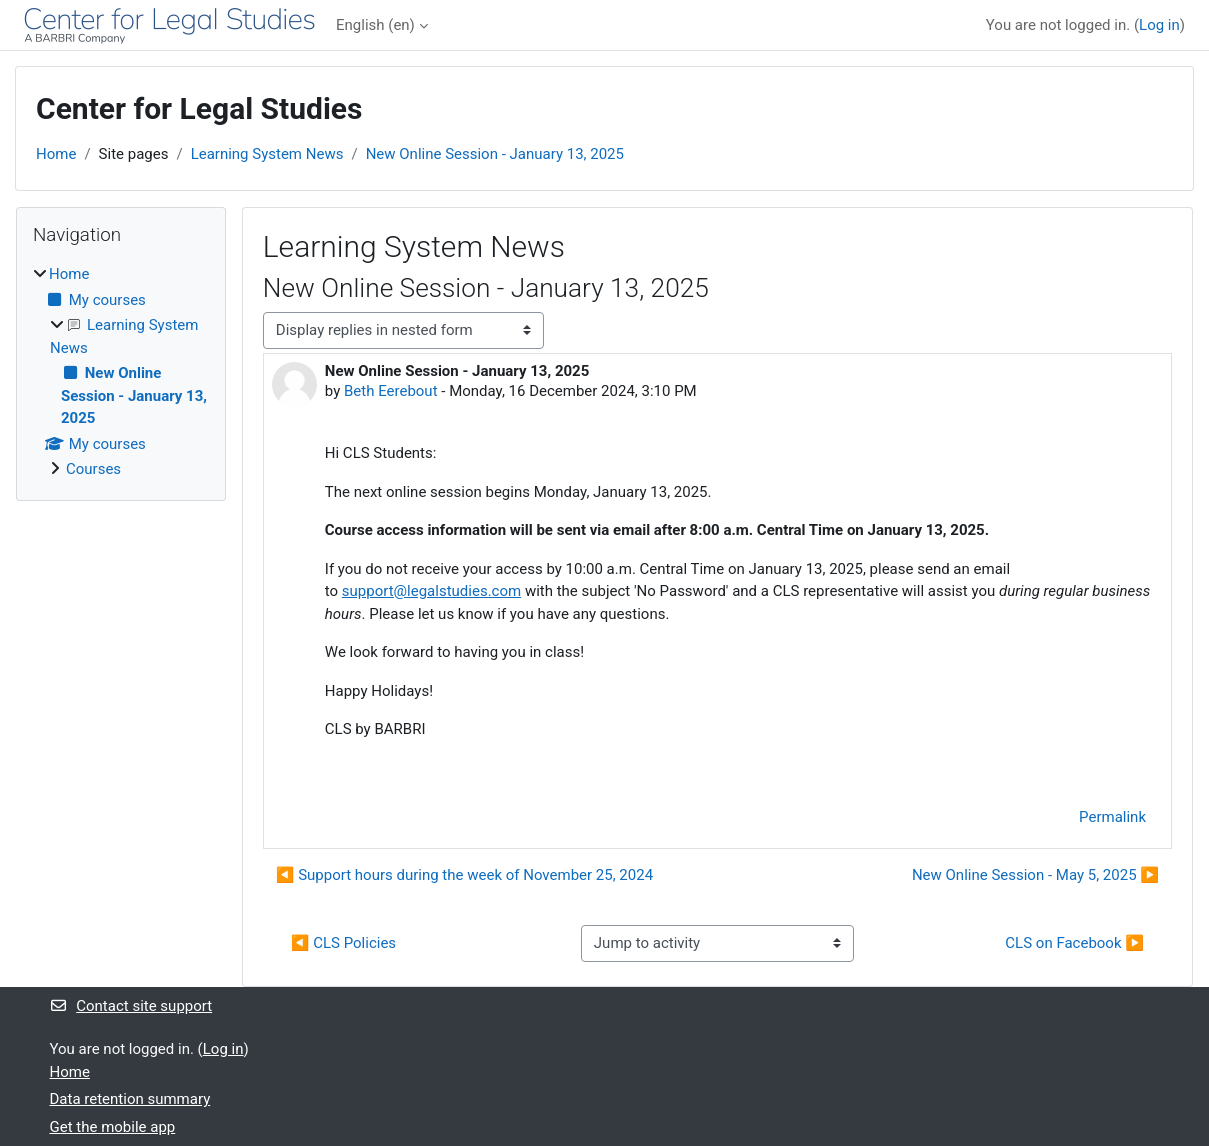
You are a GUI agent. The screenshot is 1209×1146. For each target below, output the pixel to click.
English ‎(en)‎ (375, 25)
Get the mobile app (113, 1127)
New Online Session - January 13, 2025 (495, 154)
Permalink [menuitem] (1112, 817)
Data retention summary (130, 1099)
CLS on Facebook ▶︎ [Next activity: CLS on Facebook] (1074, 943)
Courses (93, 469)
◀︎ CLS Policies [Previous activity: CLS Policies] (343, 943)
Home (56, 154)
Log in (1159, 25)
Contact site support (131, 1006)
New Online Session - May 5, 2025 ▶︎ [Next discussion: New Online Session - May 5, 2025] (1035, 875)
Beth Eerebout (391, 391)
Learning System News (267, 154)
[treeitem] (121, 372)
